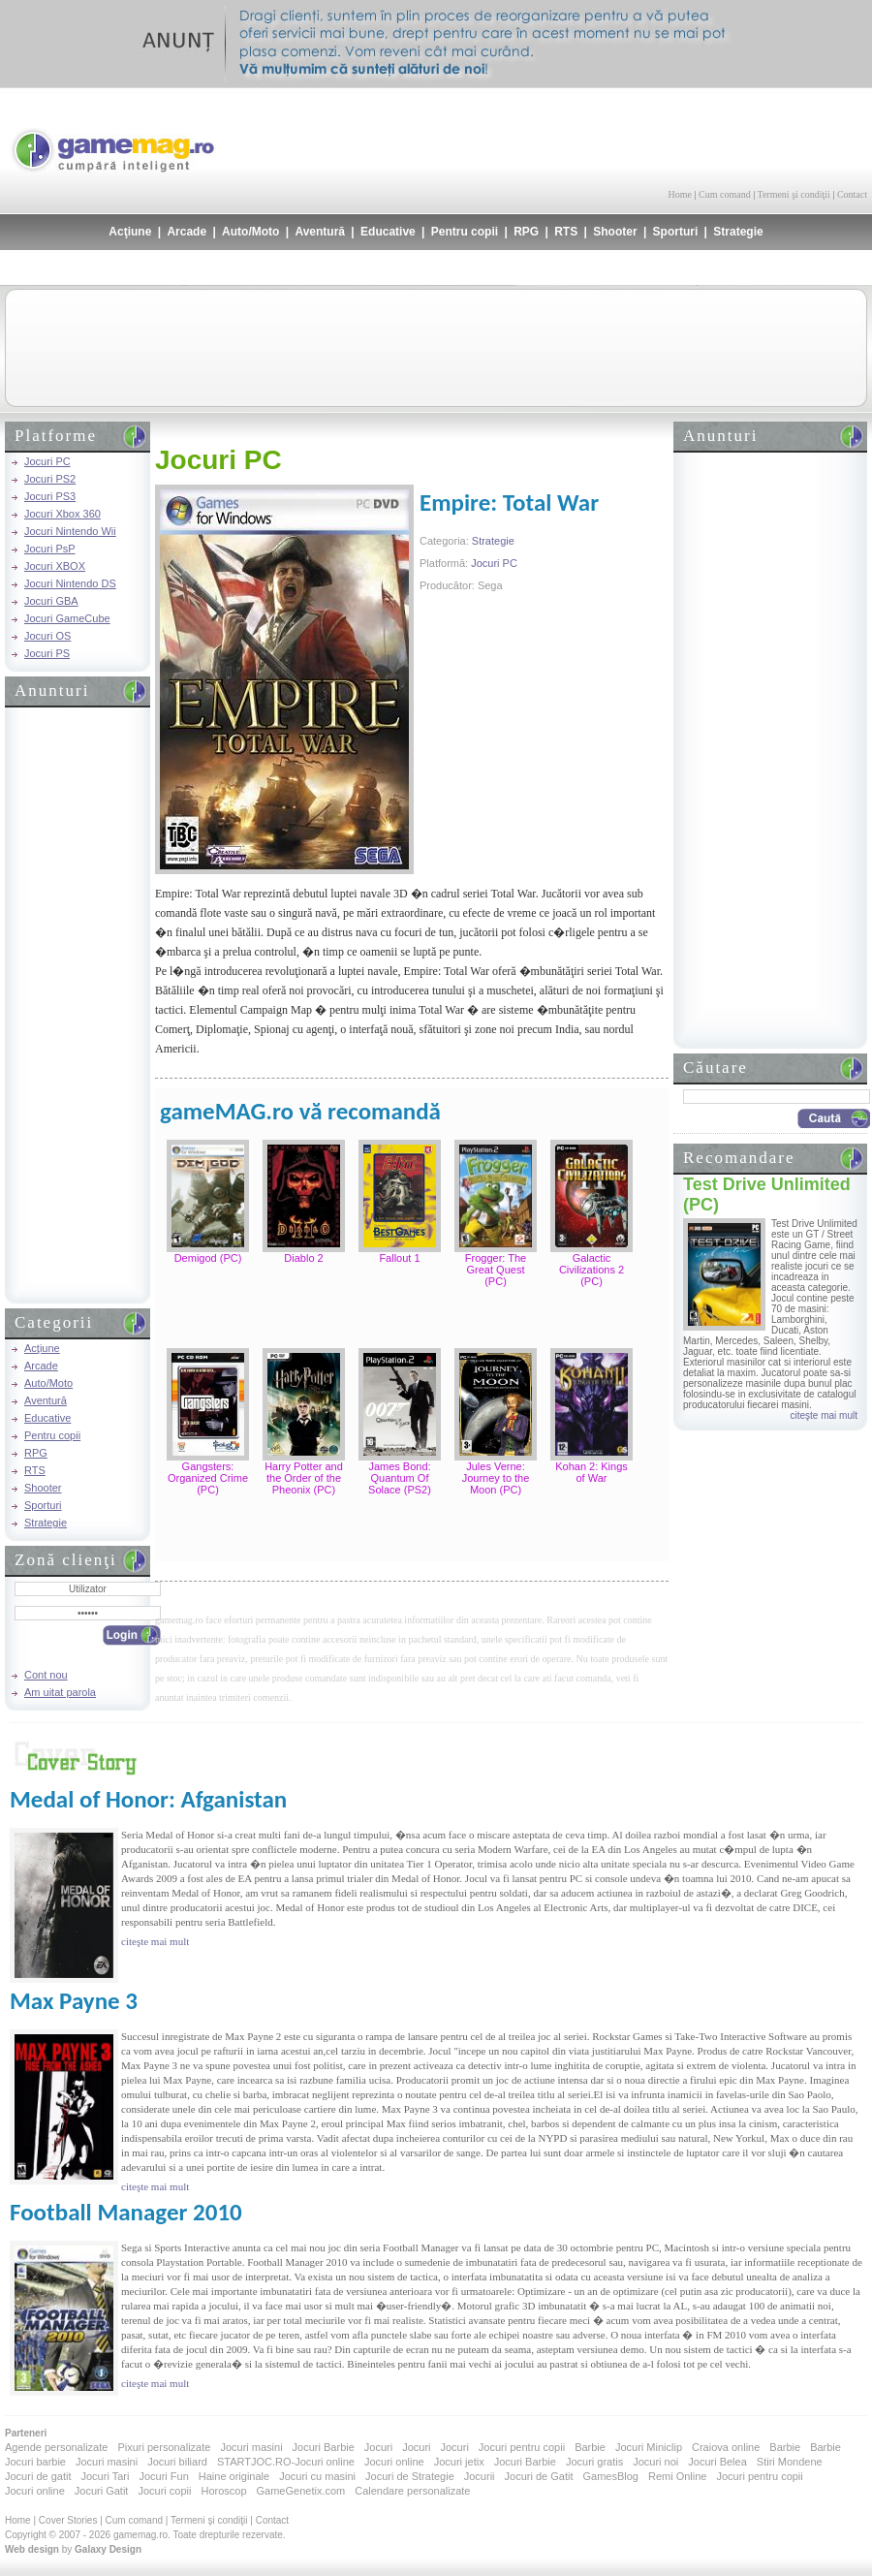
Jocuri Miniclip (648, 2447)
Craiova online (726, 2447)
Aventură (320, 231)
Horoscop (223, 2491)
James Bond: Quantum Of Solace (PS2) (399, 1478)
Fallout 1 (399, 1258)
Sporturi (676, 231)
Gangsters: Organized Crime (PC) (208, 1478)
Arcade (186, 231)
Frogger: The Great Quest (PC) (495, 1269)
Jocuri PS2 (50, 479)
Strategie (738, 231)
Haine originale (234, 2476)
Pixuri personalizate (163, 2447)
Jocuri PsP (50, 548)
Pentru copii (464, 231)
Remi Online (677, 2476)
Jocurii (479, 2476)
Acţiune (130, 231)
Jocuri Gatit (102, 2491)
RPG (526, 231)
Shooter (615, 231)
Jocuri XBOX (54, 566)
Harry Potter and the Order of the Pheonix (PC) (304, 1478)
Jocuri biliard (177, 2461)
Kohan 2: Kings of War (591, 1472)
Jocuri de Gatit (539, 2476)
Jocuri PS (47, 653)
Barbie (590, 2447)
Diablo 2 (303, 1258)
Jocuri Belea (717, 2461)
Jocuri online (394, 2461)
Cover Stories (68, 2520)
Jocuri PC (47, 461)
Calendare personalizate (412, 2491)
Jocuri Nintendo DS (70, 583)
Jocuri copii (164, 2491)
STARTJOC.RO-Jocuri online (286, 2461)
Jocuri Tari (104, 2476)
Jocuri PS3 (50, 496)
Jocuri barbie (35, 2461)
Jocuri (378, 2447)
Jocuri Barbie (324, 2447)
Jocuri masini (251, 2447)
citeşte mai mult (824, 1415)
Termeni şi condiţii (793, 194)
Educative (388, 231)
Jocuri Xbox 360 (62, 513)
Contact (852, 194)
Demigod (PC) (208, 1258)
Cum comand (725, 194)
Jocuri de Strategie (409, 2476)
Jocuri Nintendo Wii (70, 531)
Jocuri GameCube (67, 618)
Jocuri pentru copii (522, 2447)
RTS (565, 231)
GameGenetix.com (301, 2491)
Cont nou (46, 1675)
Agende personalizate (56, 2447)
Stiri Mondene (790, 2461)
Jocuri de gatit (38, 2476)
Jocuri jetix (459, 2461)
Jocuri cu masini (317, 2476)
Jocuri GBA (51, 601)
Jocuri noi (655, 2461)
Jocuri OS (47, 636)
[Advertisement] (640, 136)
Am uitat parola (60, 1692)
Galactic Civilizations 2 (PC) (591, 1269)
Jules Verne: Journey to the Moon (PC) (496, 1478)
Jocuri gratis (594, 2461)
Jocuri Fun (163, 2476)
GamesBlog (610, 2476)
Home (680, 194)
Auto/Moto (250, 231)
